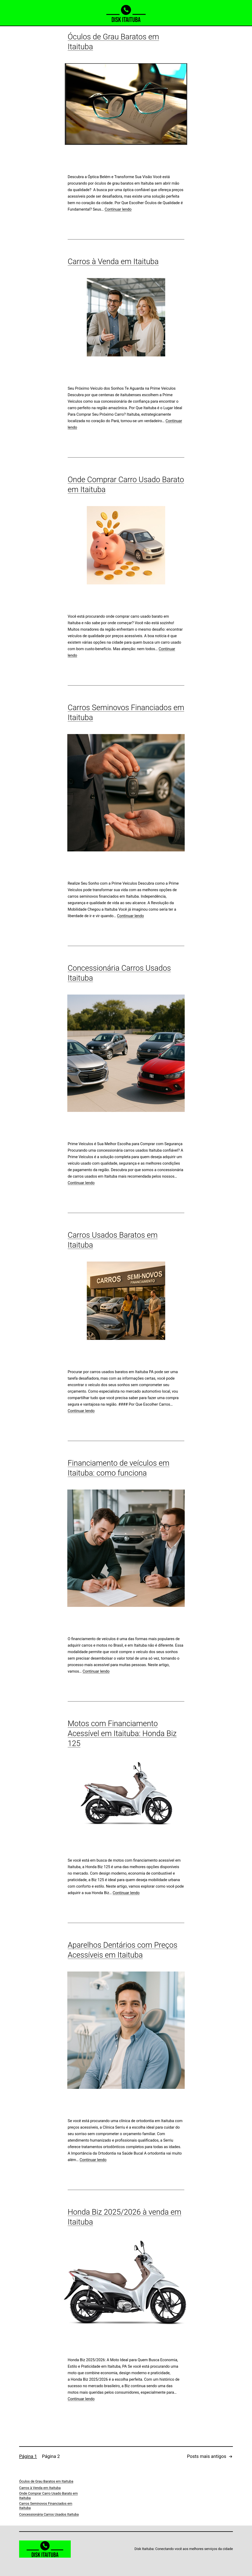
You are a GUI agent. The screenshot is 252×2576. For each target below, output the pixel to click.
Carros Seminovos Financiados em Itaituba (45, 2505)
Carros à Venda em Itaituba (113, 261)
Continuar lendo (118, 209)
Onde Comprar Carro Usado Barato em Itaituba (48, 2495)
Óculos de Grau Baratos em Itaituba (46, 2481)
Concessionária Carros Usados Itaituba (49, 2514)
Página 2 (51, 2456)
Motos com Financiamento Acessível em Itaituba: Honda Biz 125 (122, 1733)
